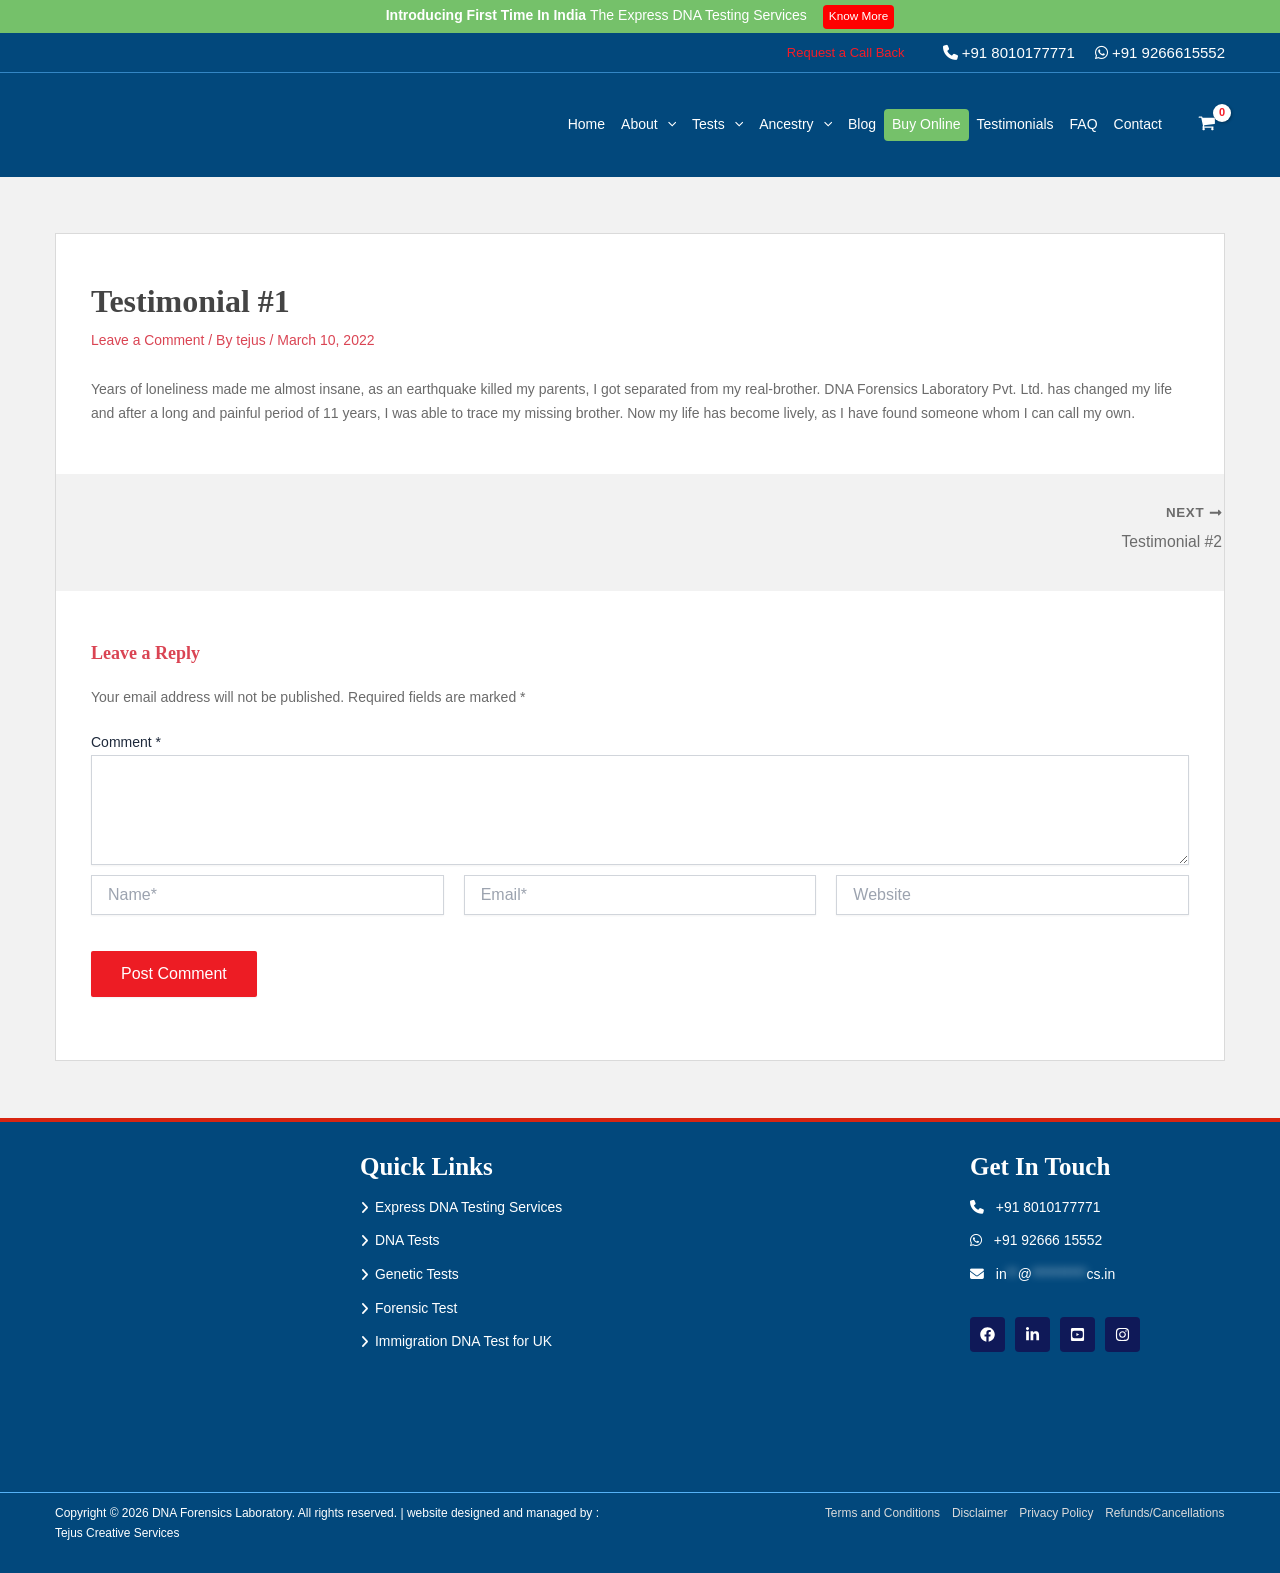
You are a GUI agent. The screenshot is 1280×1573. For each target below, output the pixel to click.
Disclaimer (978, 1513)
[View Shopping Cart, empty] (1207, 125)
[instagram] (1122, 1334)
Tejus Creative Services (117, 1534)
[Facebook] (987, 1334)
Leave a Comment (148, 340)
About (648, 124)
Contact (1138, 124)
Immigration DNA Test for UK (464, 1342)
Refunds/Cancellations (1165, 1513)
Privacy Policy (1055, 1513)
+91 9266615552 (1160, 52)
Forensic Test (416, 1308)
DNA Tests (407, 1241)
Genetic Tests (417, 1275)
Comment (126, 743)
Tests (717, 124)
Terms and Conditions (880, 1513)
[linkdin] (1032, 1334)
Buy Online (926, 124)
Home (586, 124)
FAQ (1084, 124)
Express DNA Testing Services (469, 1207)
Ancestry (795, 124)
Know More (859, 16)
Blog (862, 124)
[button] (846, 52)
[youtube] (1077, 1334)
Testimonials (1015, 124)
